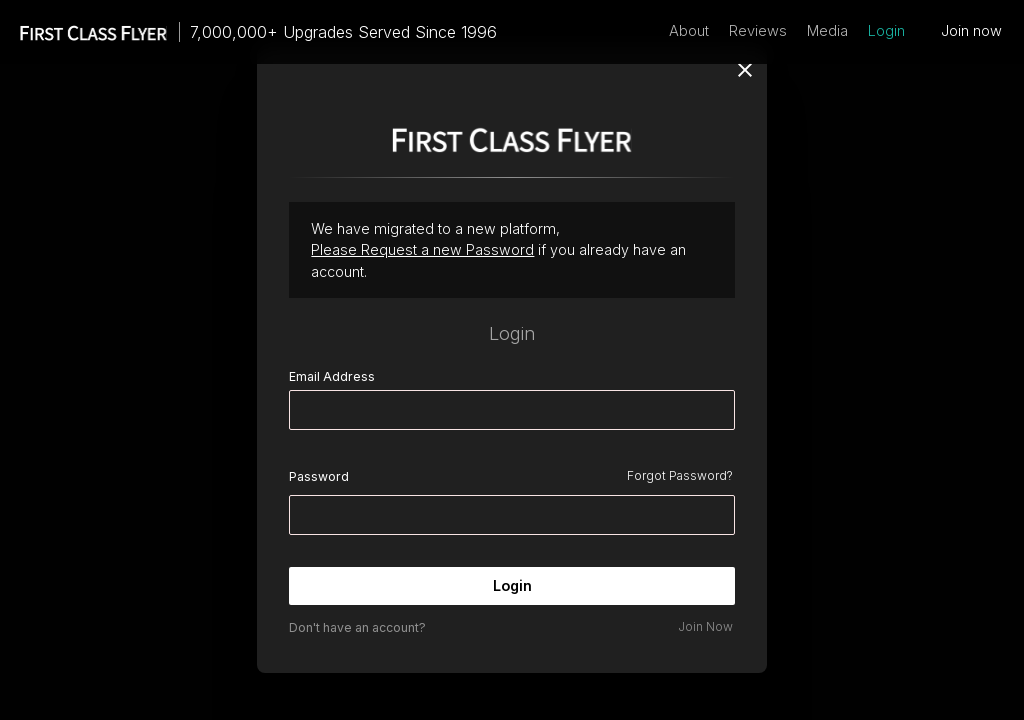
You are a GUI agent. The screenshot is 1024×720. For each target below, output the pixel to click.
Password (319, 476)
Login (886, 31)
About (689, 31)
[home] (84, 31)
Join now (971, 31)
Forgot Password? (680, 475)
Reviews (758, 31)
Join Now (705, 626)
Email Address (332, 376)
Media (827, 31)
